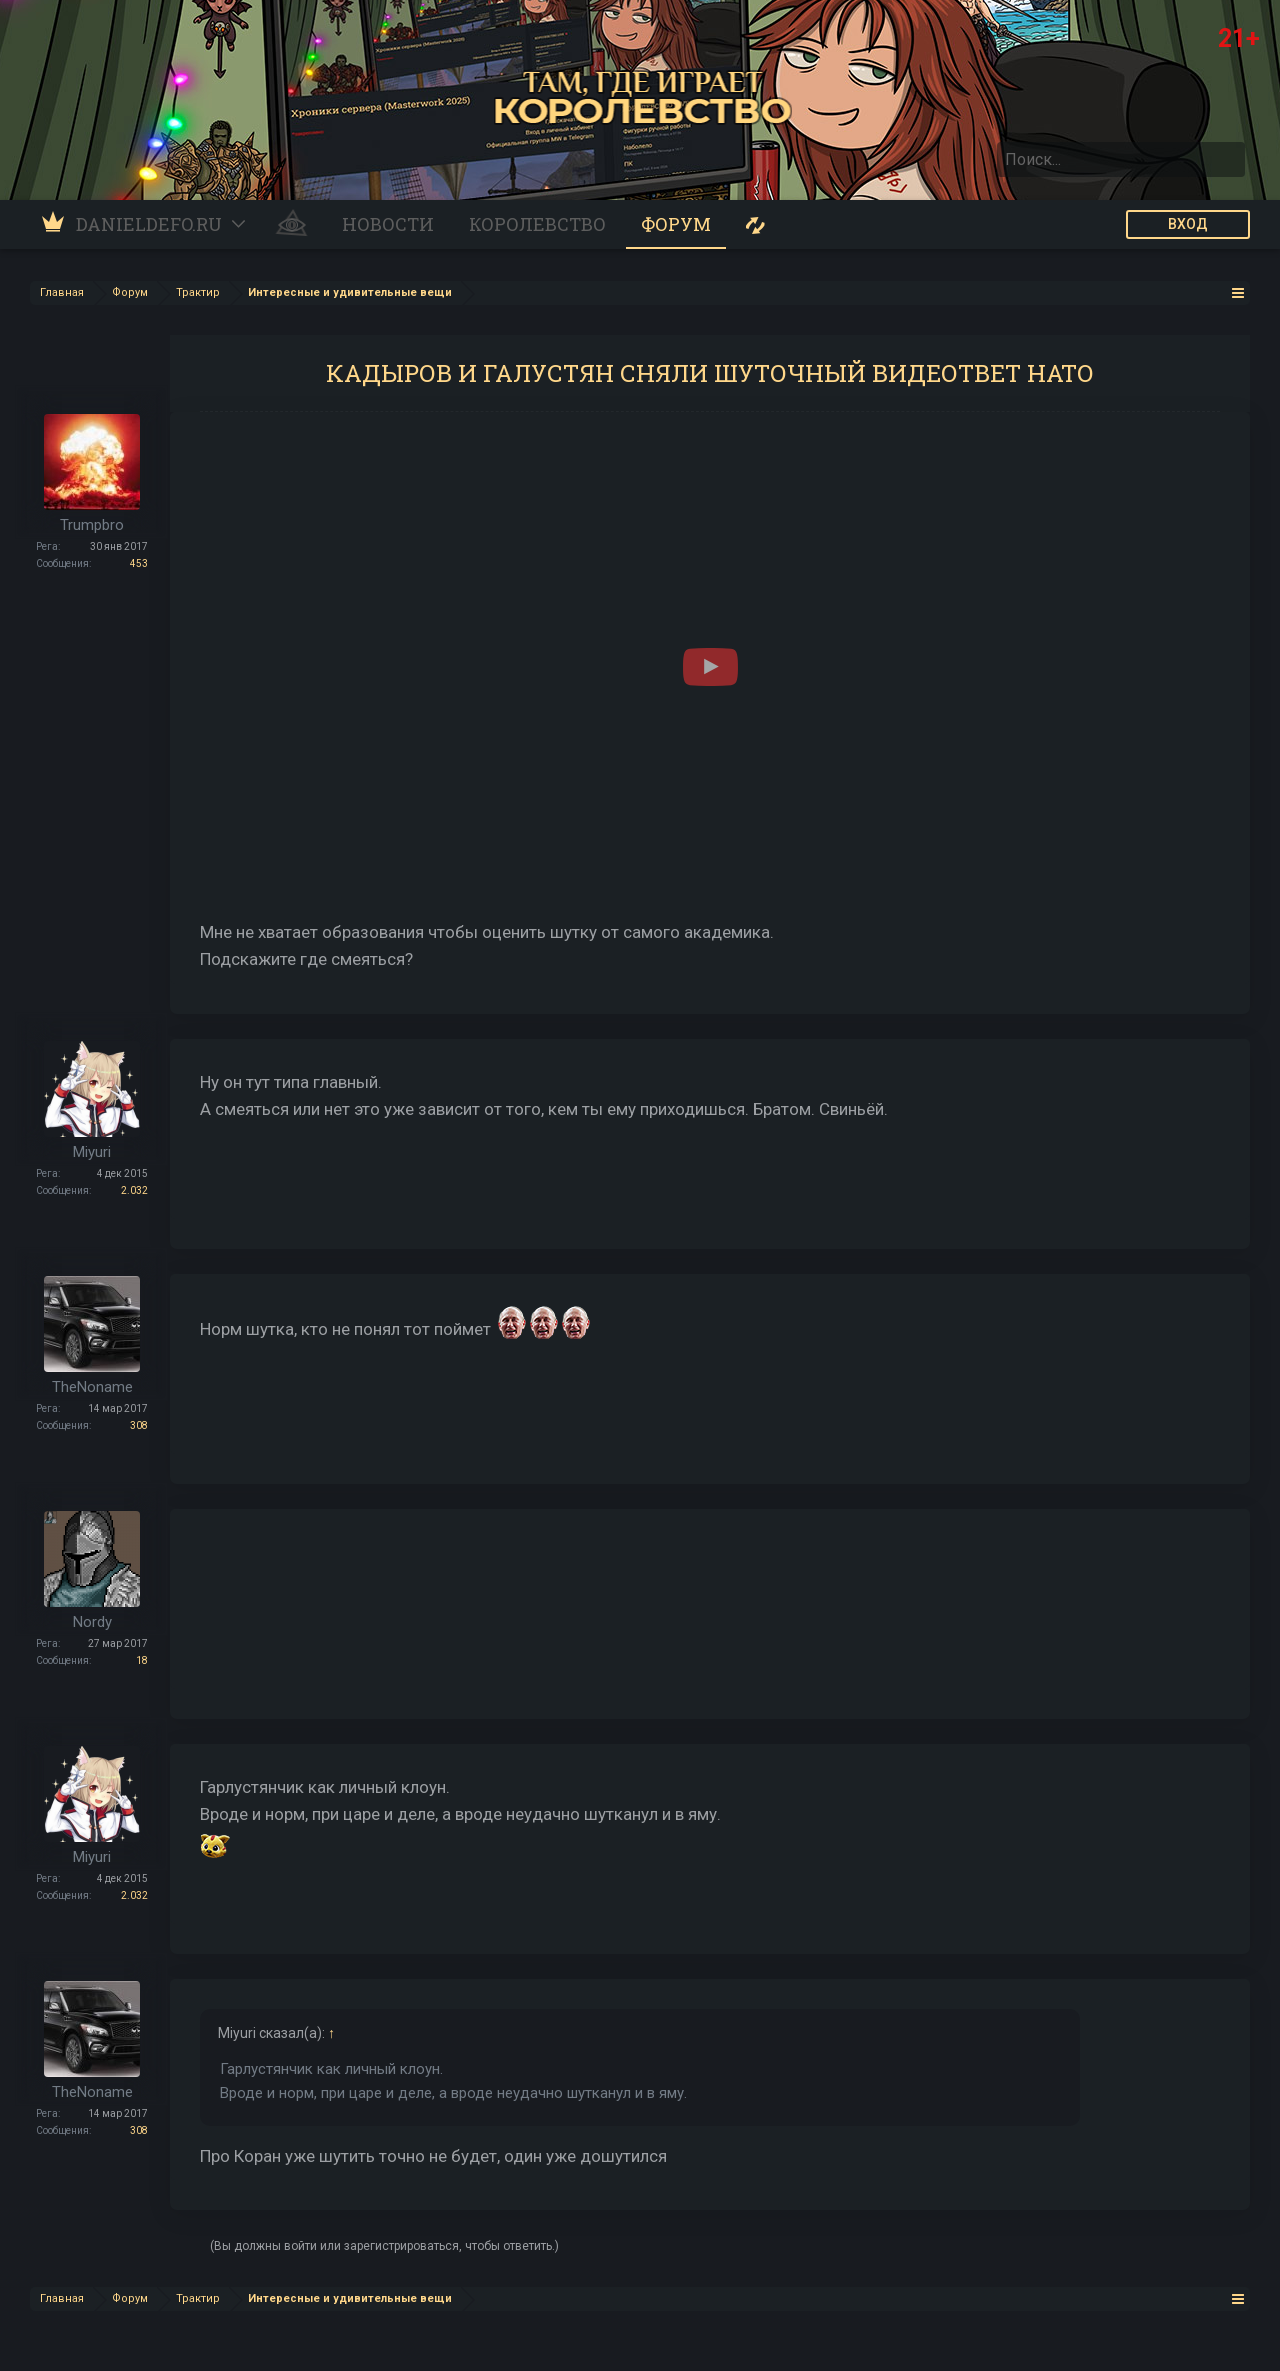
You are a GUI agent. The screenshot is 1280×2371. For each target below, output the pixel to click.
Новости (388, 224)
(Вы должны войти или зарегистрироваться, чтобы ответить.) (384, 2246)
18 (142, 1660)
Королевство (537, 224)
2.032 (134, 1190)
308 (139, 1425)
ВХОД (1188, 224)
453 (139, 563)
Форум (676, 224)
